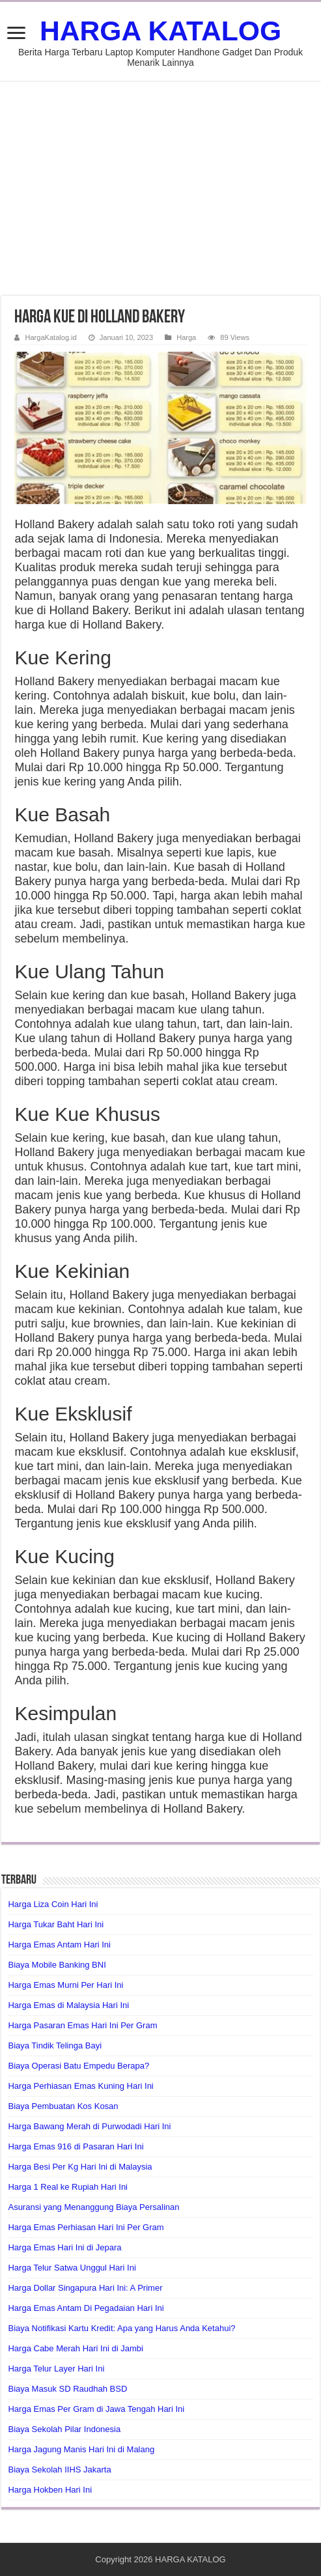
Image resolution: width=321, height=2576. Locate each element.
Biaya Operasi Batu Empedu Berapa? (78, 2066)
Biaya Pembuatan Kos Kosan (63, 2106)
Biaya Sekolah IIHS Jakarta (59, 2469)
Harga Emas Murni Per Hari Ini (65, 1985)
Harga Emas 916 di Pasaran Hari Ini (75, 2146)
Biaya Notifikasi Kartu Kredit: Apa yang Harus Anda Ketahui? (121, 2328)
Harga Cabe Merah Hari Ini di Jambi (75, 2348)
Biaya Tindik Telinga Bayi (55, 2045)
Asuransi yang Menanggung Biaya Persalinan (93, 2207)
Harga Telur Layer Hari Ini (56, 2368)
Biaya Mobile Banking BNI (56, 1965)
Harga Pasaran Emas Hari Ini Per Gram (82, 2025)
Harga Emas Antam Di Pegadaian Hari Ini (85, 2308)
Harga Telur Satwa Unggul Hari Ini (71, 2267)
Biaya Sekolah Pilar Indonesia (64, 2429)
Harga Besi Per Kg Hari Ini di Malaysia (80, 2167)
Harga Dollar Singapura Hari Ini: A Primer (85, 2288)
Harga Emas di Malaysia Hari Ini (68, 2005)
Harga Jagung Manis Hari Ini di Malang (81, 2449)
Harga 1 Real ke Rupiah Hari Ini (68, 2187)
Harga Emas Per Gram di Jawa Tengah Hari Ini (96, 2409)
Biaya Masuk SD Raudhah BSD (67, 2389)
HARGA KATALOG (160, 30)
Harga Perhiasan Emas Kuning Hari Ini (80, 2086)
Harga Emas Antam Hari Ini (59, 1944)
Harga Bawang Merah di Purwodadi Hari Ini (89, 2126)
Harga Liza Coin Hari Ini (53, 1904)
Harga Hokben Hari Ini (50, 2490)
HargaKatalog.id (50, 337)
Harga (186, 337)
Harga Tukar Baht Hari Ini (56, 1924)
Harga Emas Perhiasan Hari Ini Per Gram (85, 2227)
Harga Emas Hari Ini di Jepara (64, 2247)
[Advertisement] (160, 188)
